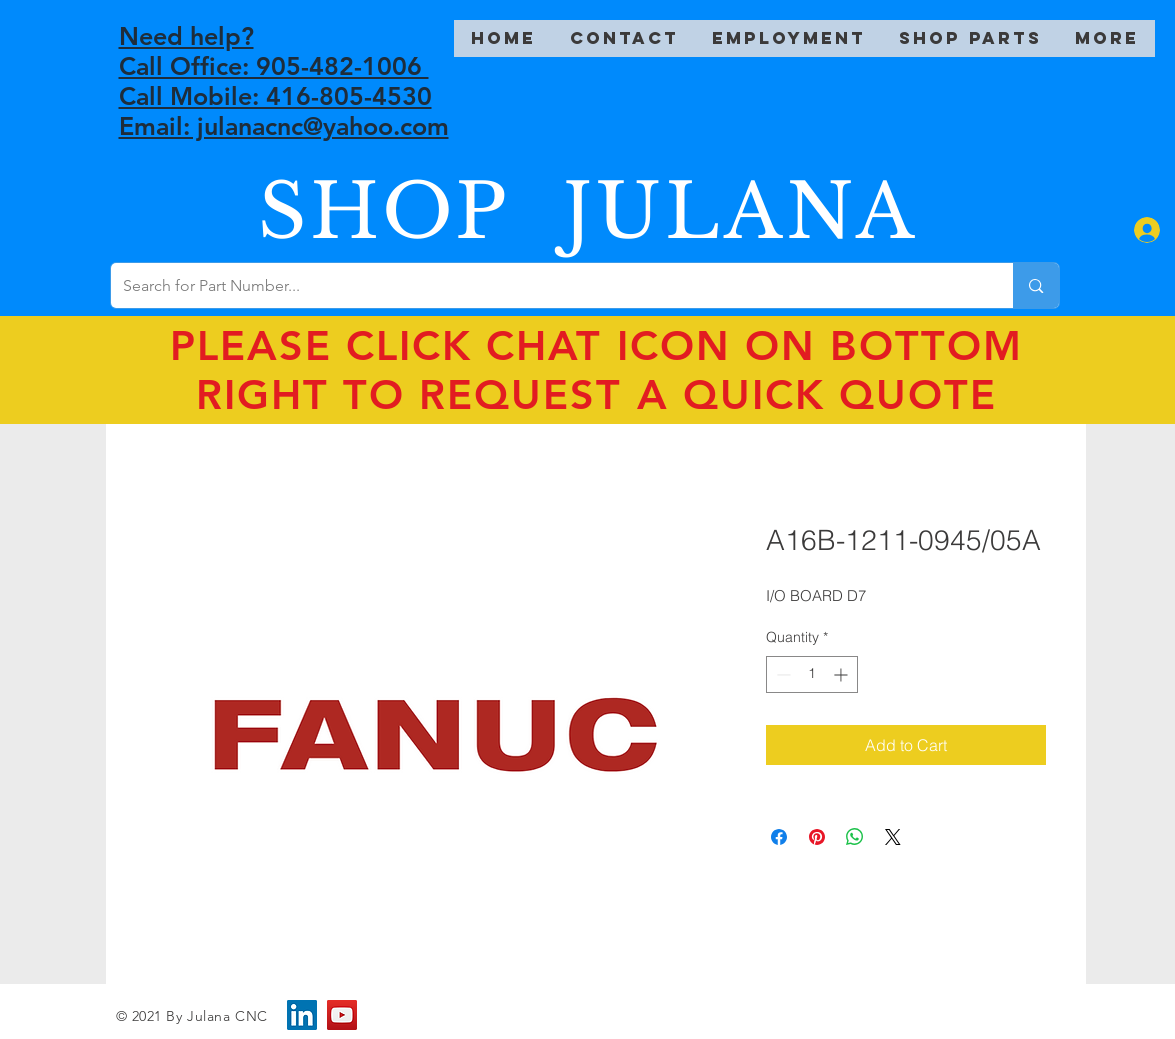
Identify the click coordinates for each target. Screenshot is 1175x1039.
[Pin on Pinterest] (817, 837)
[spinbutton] (812, 674)
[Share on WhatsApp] (855, 837)
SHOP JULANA (588, 211)
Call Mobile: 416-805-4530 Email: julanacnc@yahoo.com (284, 111)
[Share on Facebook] (779, 837)
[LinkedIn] (302, 1015)
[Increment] (842, 674)
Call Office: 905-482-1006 (274, 66)
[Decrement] (781, 674)
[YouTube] (342, 1015)
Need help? (186, 36)
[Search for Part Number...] (547, 285)
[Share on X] (893, 837)
